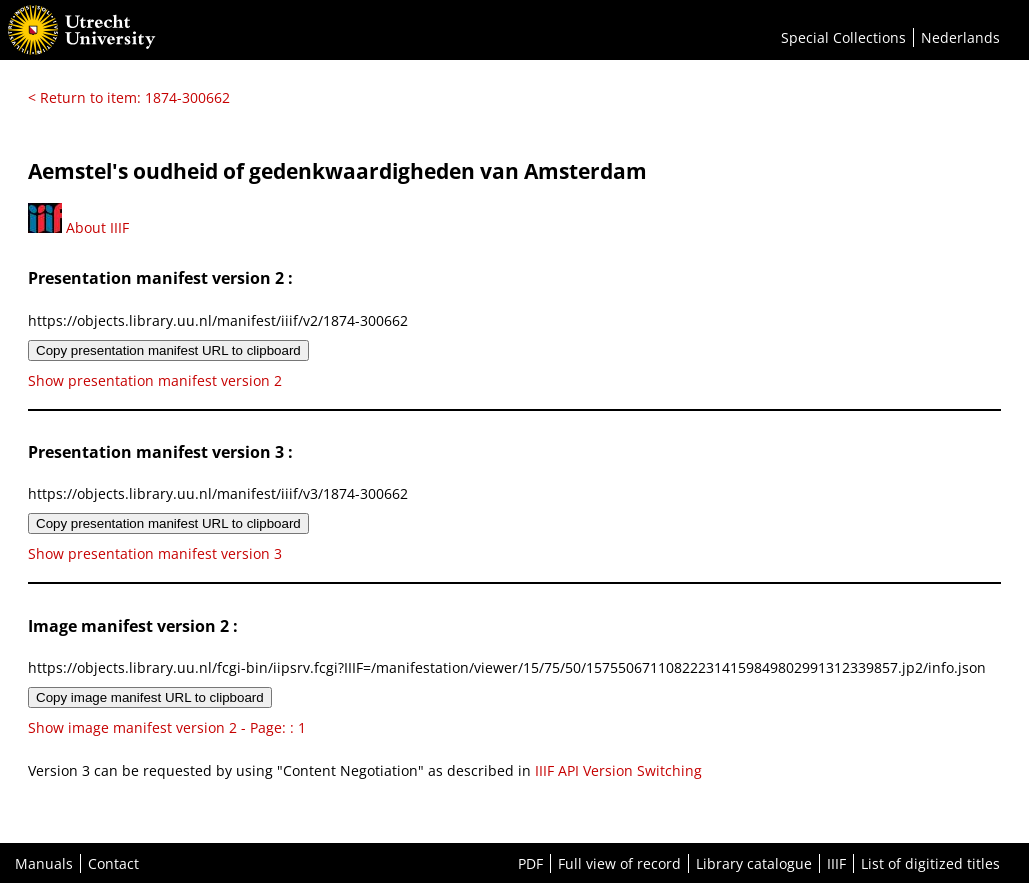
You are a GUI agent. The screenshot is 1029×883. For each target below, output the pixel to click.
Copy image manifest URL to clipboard (150, 697)
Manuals (44, 863)
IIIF (836, 863)
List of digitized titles (930, 863)
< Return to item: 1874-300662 (129, 97)
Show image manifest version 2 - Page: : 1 (167, 727)
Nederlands (960, 37)
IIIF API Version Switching (618, 770)
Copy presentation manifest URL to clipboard (168, 350)
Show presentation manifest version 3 (155, 553)
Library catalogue (754, 863)
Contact (113, 863)
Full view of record (619, 863)
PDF (530, 863)
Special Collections (843, 37)
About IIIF (78, 227)
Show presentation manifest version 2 (155, 380)
